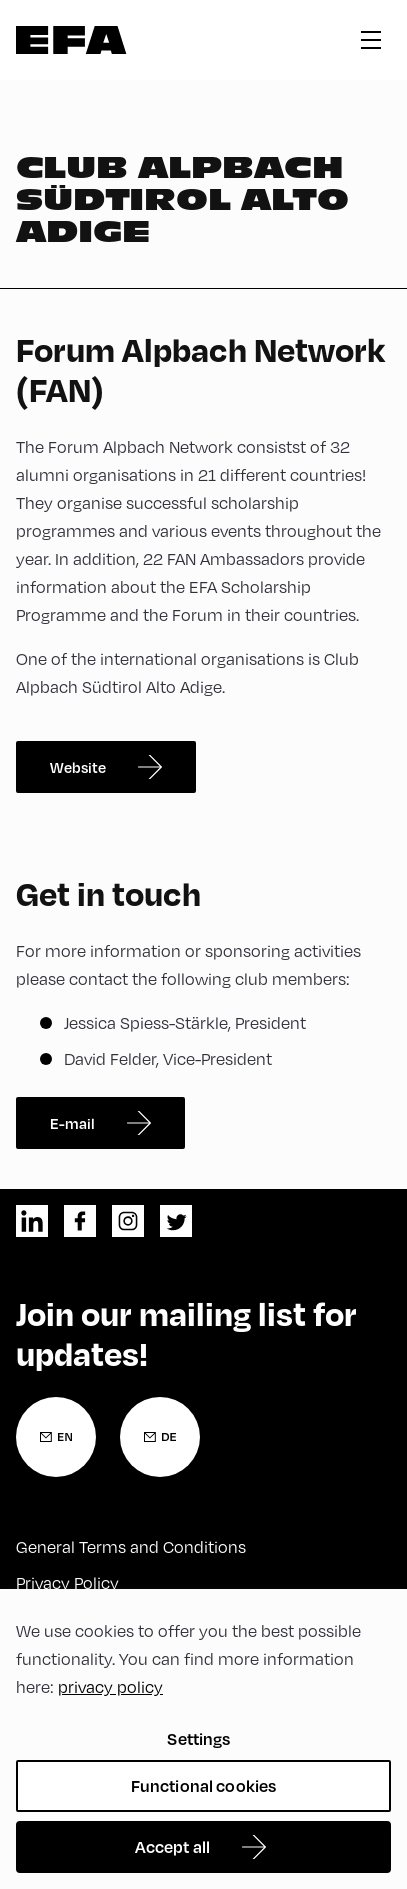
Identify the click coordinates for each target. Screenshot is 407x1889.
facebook (80, 1221)
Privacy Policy (67, 1582)
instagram (128, 1221)
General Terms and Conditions (131, 1546)
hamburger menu (371, 40)
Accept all (173, 1846)
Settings (198, 1738)
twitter (176, 1221)
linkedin (32, 1221)
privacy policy (110, 1686)
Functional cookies (204, 1785)
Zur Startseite (71, 40)
